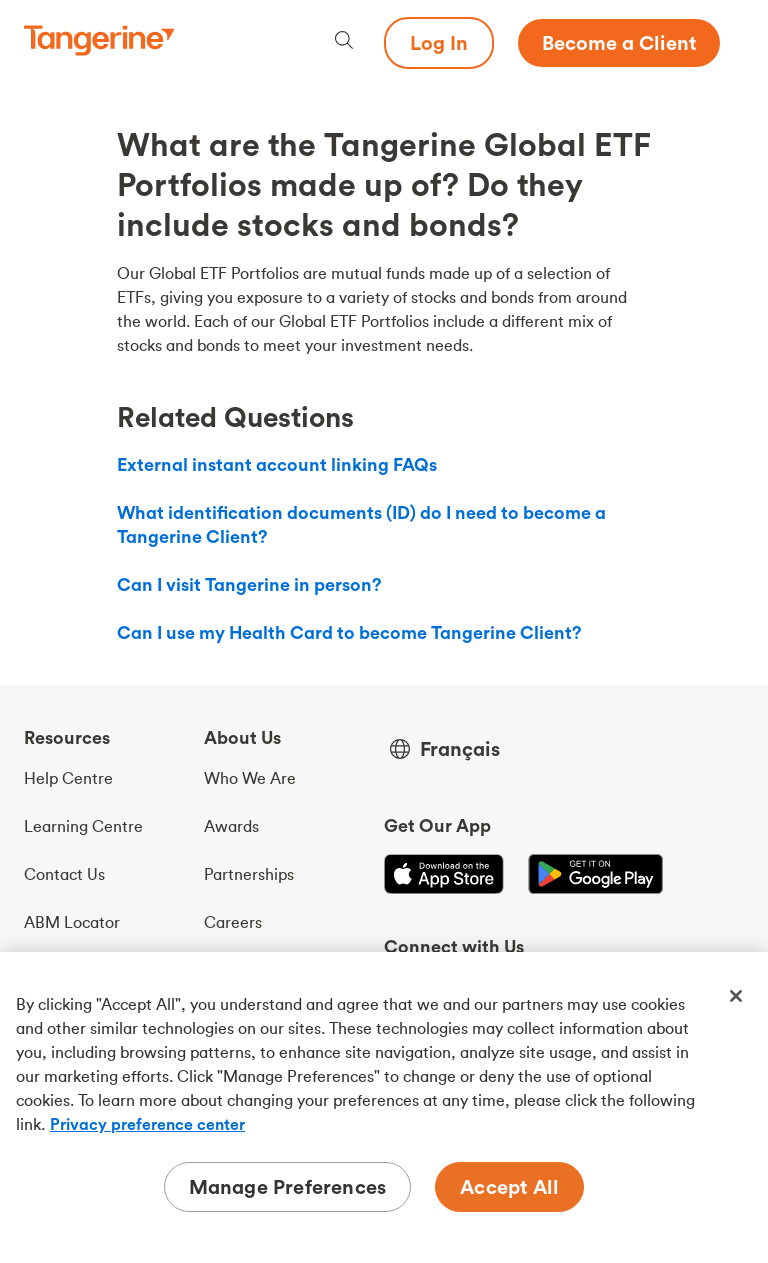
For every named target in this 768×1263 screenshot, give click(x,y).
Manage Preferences (288, 1186)
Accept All (509, 1186)
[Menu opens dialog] (732, 43)
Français (460, 749)
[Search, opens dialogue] (344, 42)
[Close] (736, 996)
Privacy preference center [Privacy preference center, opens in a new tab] (147, 1124)
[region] (384, 1107)
